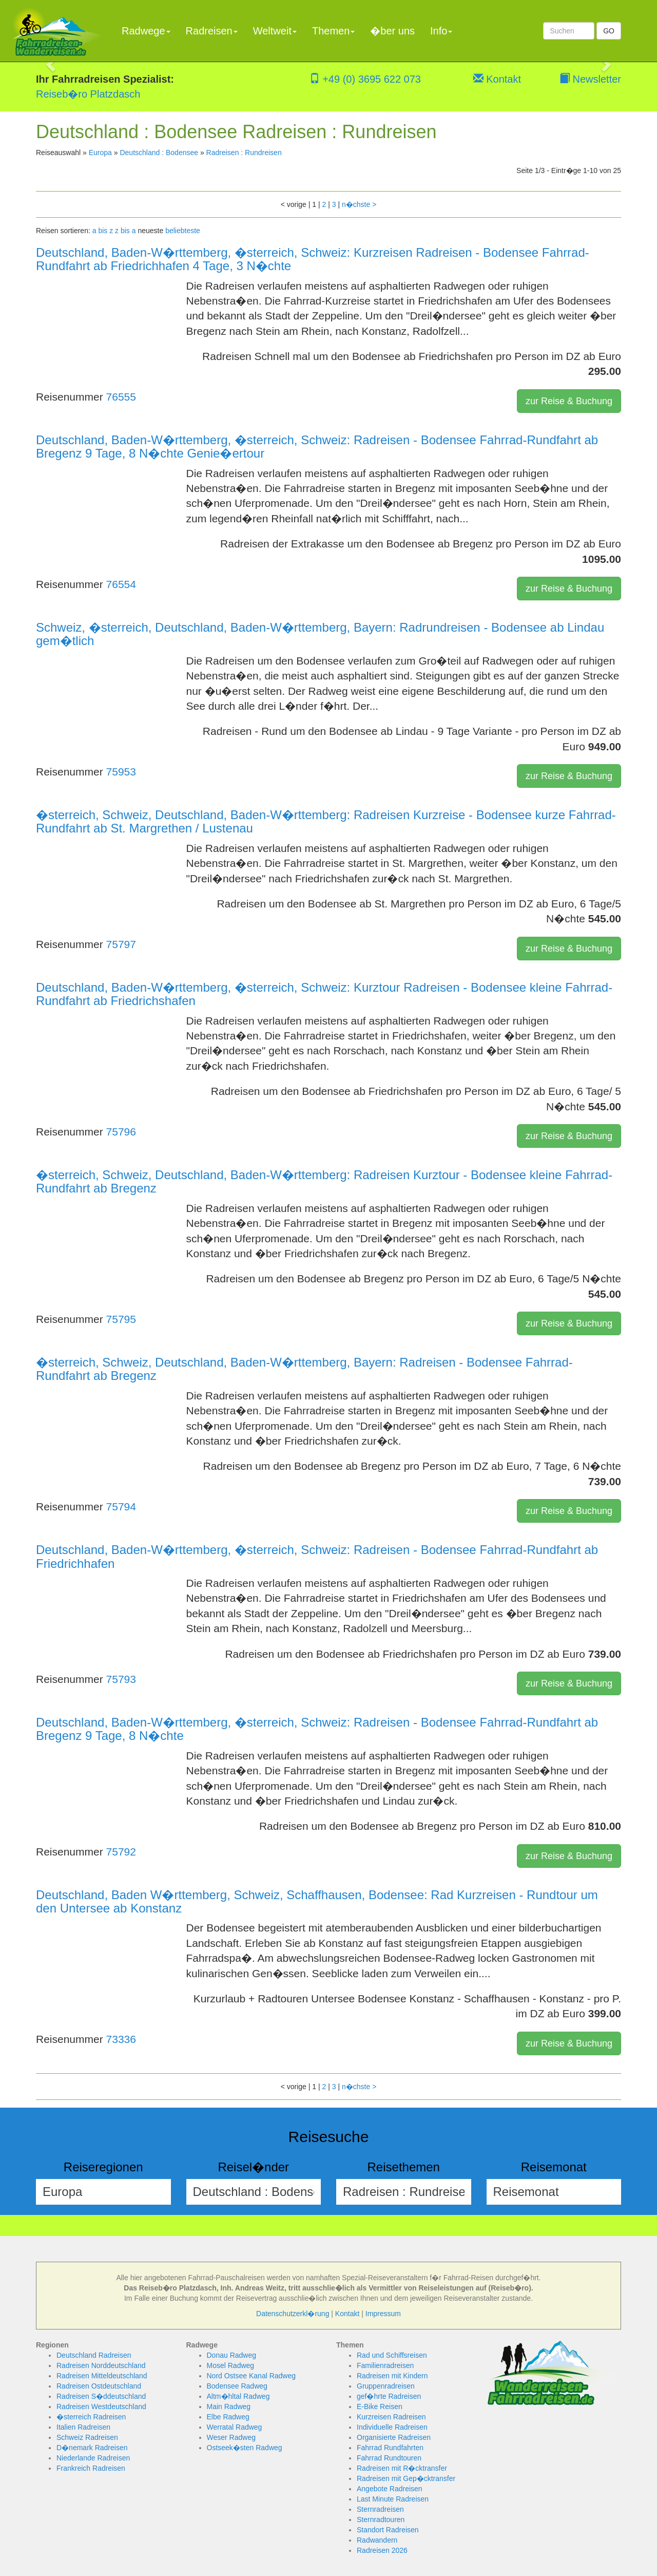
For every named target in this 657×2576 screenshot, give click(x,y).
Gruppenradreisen (386, 2386)
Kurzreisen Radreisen (391, 2417)
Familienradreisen (385, 2365)
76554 (121, 584)
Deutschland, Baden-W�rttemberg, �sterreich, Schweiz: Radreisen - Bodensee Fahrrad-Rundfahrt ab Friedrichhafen (317, 1556)
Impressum (383, 2313)
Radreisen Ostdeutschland (98, 2386)
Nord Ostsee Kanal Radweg (251, 2376)
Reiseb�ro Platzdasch (88, 94)
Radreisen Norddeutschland (101, 2365)
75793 (121, 1679)
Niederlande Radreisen (93, 2458)
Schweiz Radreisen (87, 2437)
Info (441, 30)
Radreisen (212, 30)
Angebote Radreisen (389, 2489)
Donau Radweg (232, 2355)
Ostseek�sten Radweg (244, 2448)
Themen (333, 30)
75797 (121, 944)
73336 (121, 2039)
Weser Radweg (231, 2437)
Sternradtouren (380, 2519)
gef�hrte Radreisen (389, 2396)
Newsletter (590, 79)
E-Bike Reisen (379, 2406)
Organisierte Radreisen (394, 2437)
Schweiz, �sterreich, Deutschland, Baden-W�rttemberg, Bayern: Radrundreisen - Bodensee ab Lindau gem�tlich (320, 634)
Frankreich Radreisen (90, 2468)
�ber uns (392, 30)
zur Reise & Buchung (569, 401)
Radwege (146, 30)
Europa (100, 152)
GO (608, 31)
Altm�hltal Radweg (238, 2396)
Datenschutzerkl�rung (292, 2313)
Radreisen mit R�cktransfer (402, 2468)
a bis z (102, 230)
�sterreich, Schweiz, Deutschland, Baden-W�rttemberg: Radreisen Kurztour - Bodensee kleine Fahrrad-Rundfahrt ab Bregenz (324, 1181)
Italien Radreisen (83, 2427)
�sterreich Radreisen (91, 2417)
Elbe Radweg (228, 2417)
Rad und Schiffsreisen (392, 2355)
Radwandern (377, 2540)
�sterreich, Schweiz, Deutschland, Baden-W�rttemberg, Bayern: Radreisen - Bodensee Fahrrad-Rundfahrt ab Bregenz (304, 1368)
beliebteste (182, 230)
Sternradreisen (380, 2509)
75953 (121, 772)
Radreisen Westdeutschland (101, 2406)
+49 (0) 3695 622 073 (365, 79)
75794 (121, 1506)
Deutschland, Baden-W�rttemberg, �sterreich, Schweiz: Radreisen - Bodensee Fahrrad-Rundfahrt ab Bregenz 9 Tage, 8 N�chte (317, 1728)
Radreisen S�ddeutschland (101, 2396)
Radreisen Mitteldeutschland (101, 2376)
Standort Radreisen (388, 2530)
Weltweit (275, 30)
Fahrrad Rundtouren (389, 2458)
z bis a (125, 230)
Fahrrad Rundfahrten (390, 2448)
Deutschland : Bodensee (159, 152)
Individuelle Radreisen (392, 2427)
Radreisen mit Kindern (392, 2376)
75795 (121, 1319)
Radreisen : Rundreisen (244, 152)
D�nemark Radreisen (92, 2448)
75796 (121, 1132)
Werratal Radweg (234, 2427)
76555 (121, 397)
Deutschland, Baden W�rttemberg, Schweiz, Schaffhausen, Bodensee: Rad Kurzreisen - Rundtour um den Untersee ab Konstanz (317, 1901)
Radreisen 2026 (382, 2550)
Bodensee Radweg (237, 2386)
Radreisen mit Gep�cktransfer (406, 2478)
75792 (121, 1852)
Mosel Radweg (231, 2365)
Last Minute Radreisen (393, 2499)
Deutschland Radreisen (93, 2355)
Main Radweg (229, 2406)
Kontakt (497, 79)
